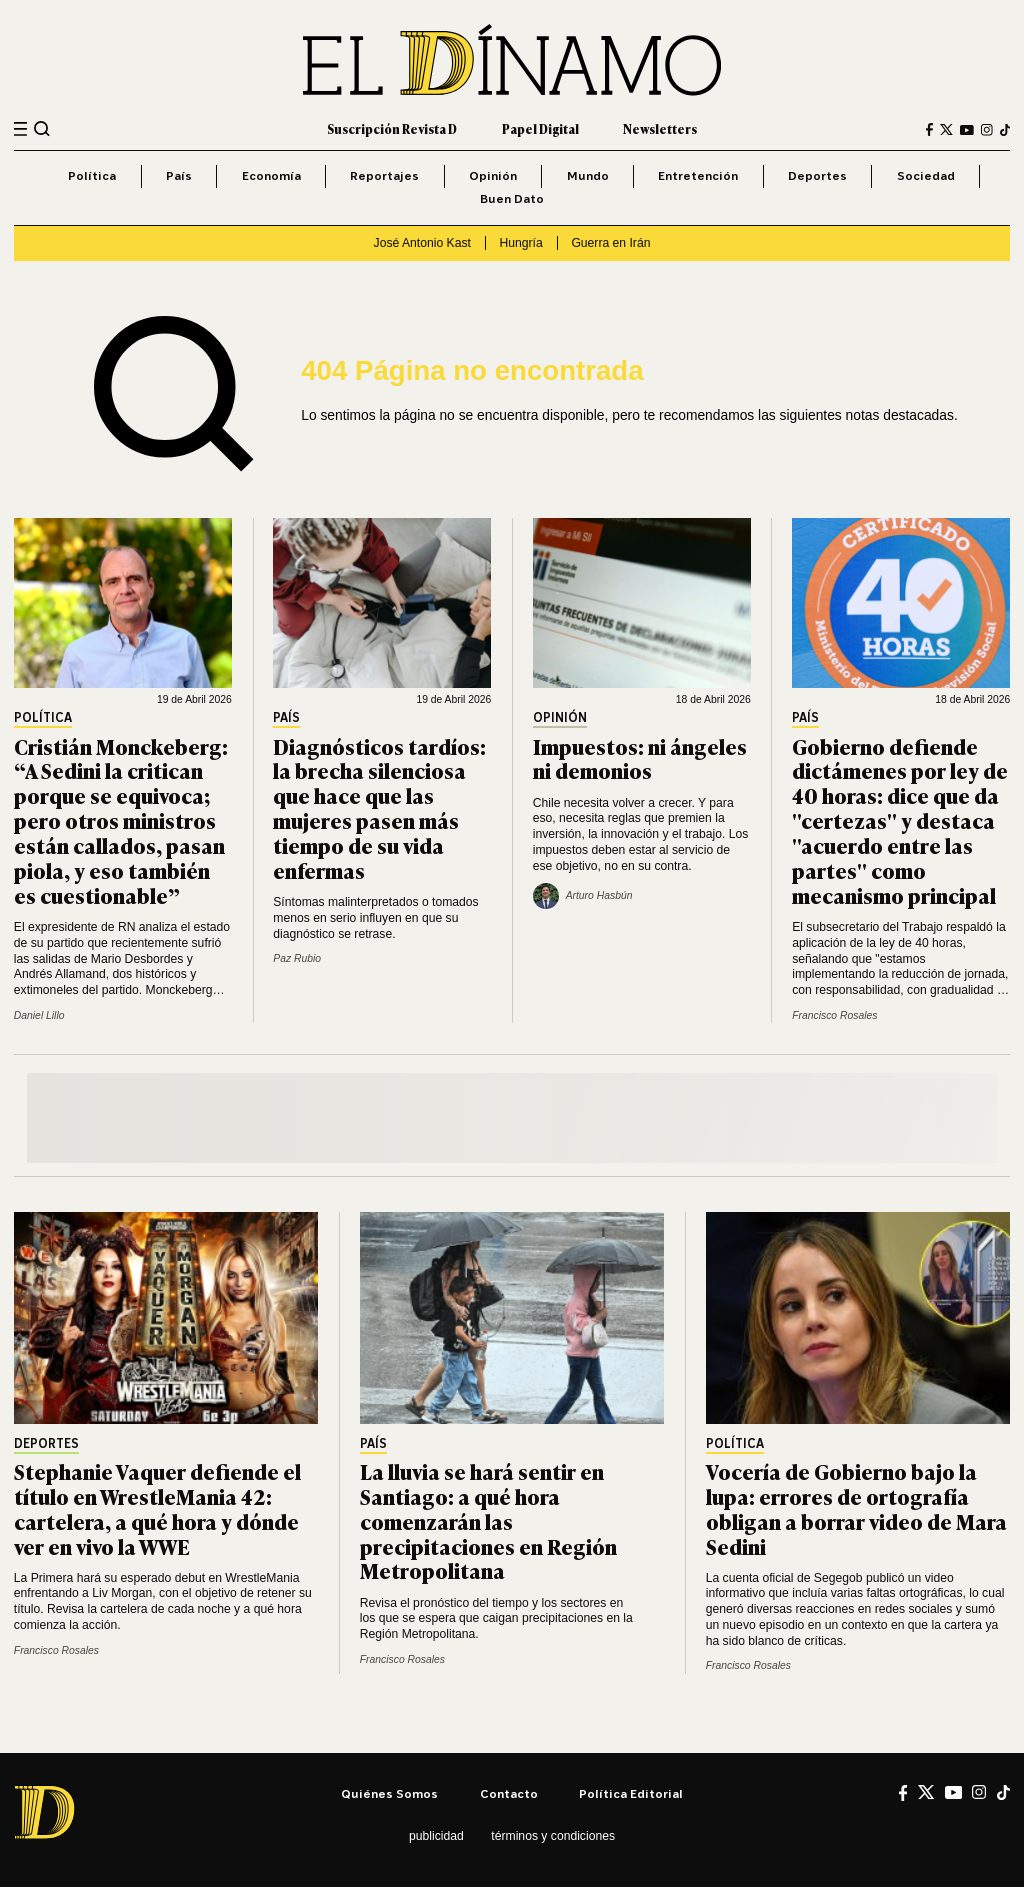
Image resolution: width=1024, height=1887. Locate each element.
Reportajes (384, 175)
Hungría (521, 243)
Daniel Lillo (39, 1015)
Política (92, 175)
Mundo (588, 175)
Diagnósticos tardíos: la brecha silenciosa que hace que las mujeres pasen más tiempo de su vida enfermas (379, 807)
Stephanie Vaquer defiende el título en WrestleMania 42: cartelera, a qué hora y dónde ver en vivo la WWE (157, 1508)
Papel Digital (540, 129)
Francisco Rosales (834, 1015)
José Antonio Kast (422, 243)
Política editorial (631, 1793)
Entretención (698, 175)
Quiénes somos (389, 1793)
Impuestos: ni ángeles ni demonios (640, 758)
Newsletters (660, 129)
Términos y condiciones (553, 1836)
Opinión (493, 175)
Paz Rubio (297, 958)
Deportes (817, 175)
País (179, 175)
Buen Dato (512, 198)
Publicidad (436, 1836)
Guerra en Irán (610, 243)
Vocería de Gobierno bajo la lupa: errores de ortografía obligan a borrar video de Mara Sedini (856, 1508)
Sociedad (926, 175)
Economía (271, 175)
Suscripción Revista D (392, 129)
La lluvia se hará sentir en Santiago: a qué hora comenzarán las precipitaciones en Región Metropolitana (488, 1520)
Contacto (509, 1793)
